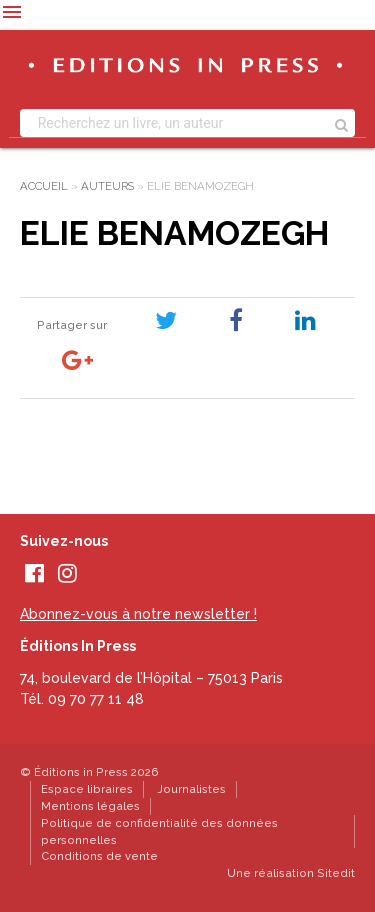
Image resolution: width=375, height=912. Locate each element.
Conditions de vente (99, 856)
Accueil (44, 186)
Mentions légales (90, 806)
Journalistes (191, 789)
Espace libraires (87, 789)
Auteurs (107, 186)
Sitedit (336, 873)
